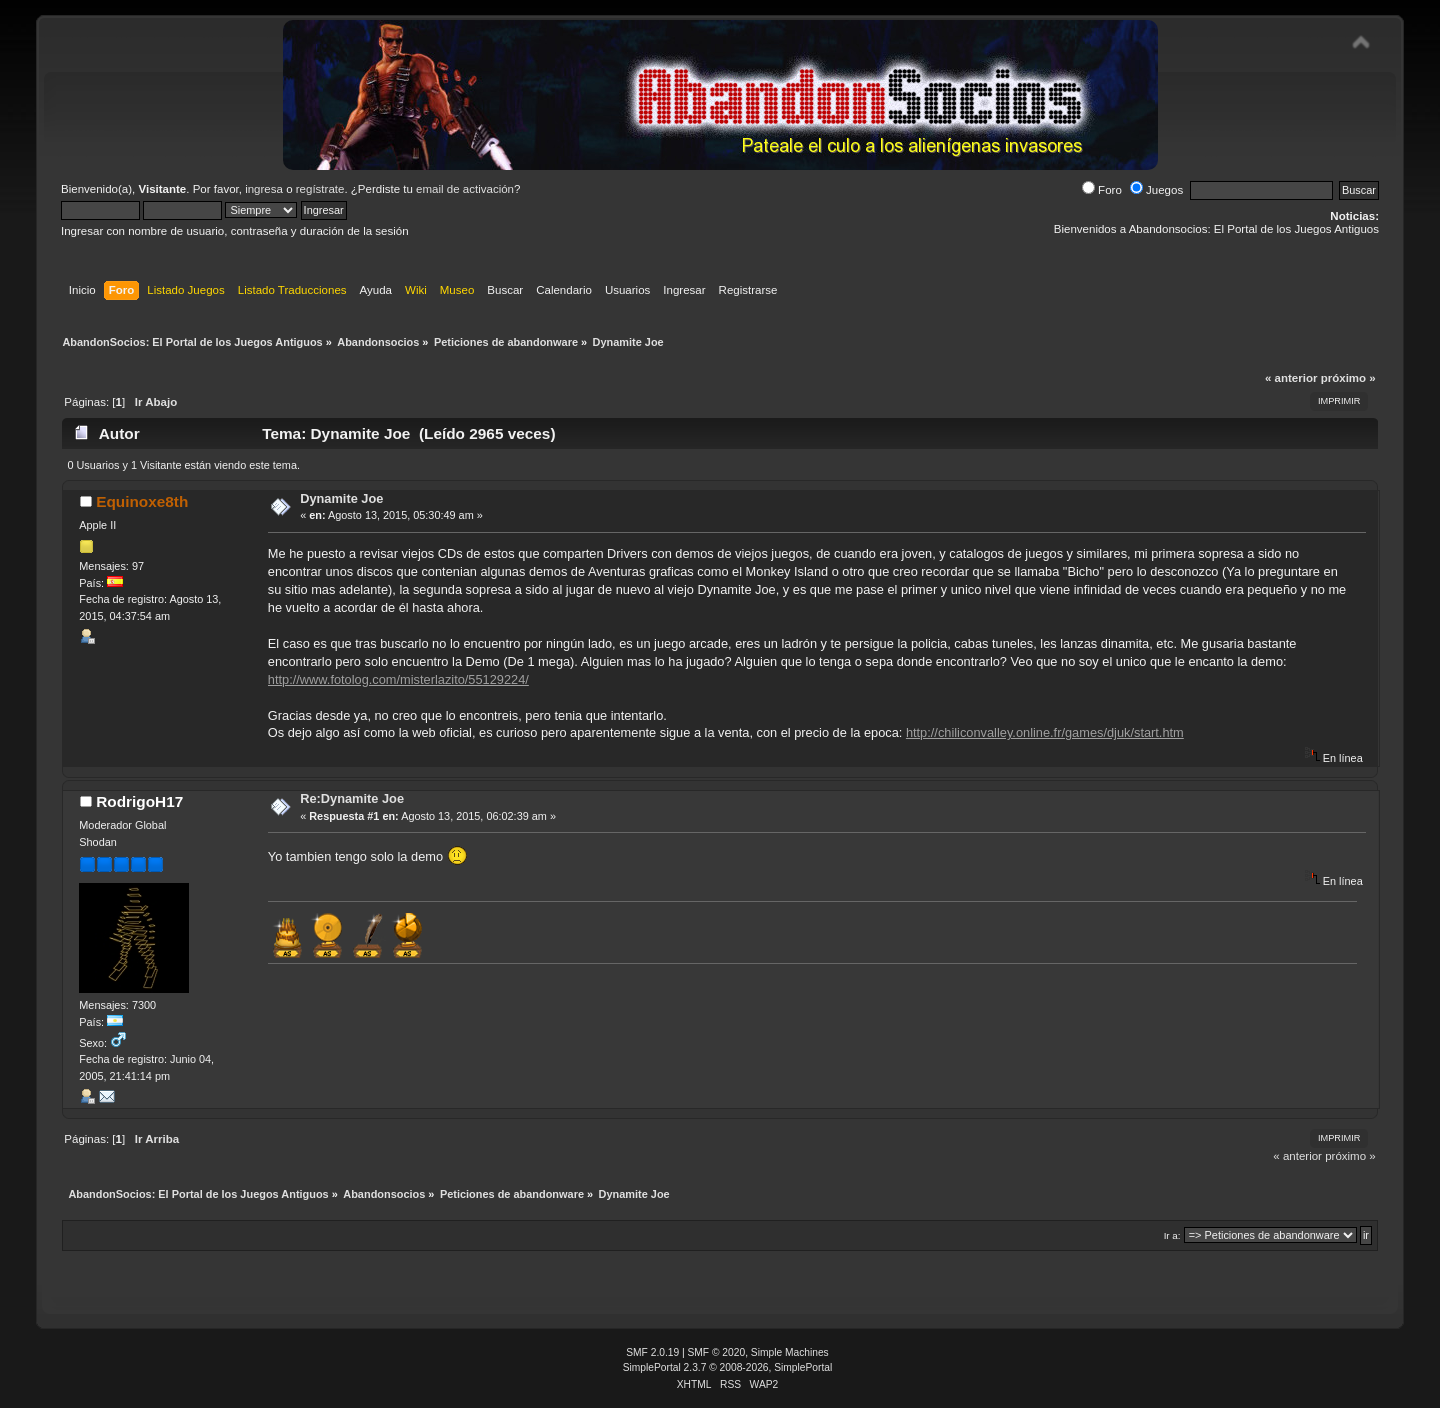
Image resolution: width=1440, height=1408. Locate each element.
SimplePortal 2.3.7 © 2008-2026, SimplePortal (728, 1367)
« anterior (1291, 378)
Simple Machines (790, 1352)
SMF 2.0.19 (652, 1352)
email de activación (465, 189)
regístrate (320, 189)
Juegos (1156, 190)
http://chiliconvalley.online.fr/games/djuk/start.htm (1045, 732)
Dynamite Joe (341, 498)
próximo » (1348, 378)
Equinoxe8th (142, 501)
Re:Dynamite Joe (352, 798)
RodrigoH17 (139, 801)
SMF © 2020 (717, 1352)
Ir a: (1172, 1235)
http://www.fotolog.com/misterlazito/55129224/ (398, 679)
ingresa (264, 189)
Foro (1102, 190)
